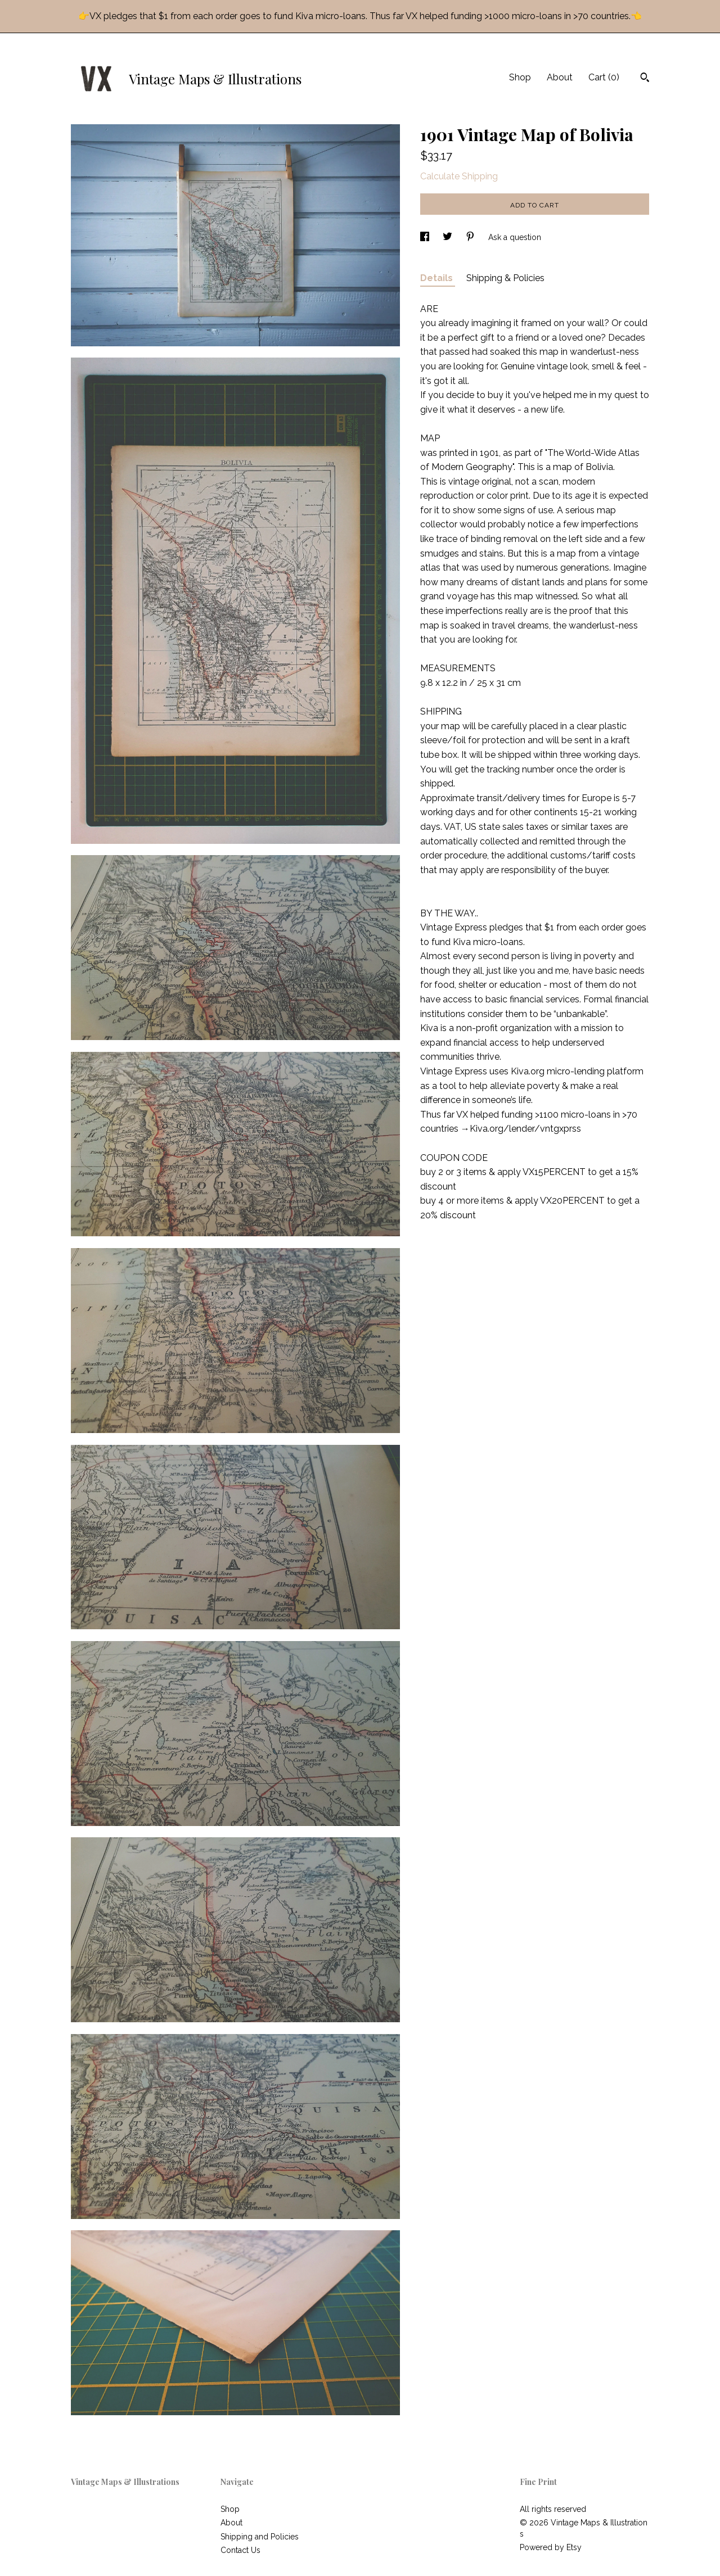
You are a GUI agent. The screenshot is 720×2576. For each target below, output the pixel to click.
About (560, 77)
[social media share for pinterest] (471, 237)
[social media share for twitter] (448, 237)
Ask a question (514, 237)
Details (437, 278)
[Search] (645, 79)
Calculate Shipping (459, 176)
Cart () (603, 77)
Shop (520, 77)
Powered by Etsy (551, 2547)
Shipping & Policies (505, 278)
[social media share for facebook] (425, 237)
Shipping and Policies (259, 2536)
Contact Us (240, 2550)
